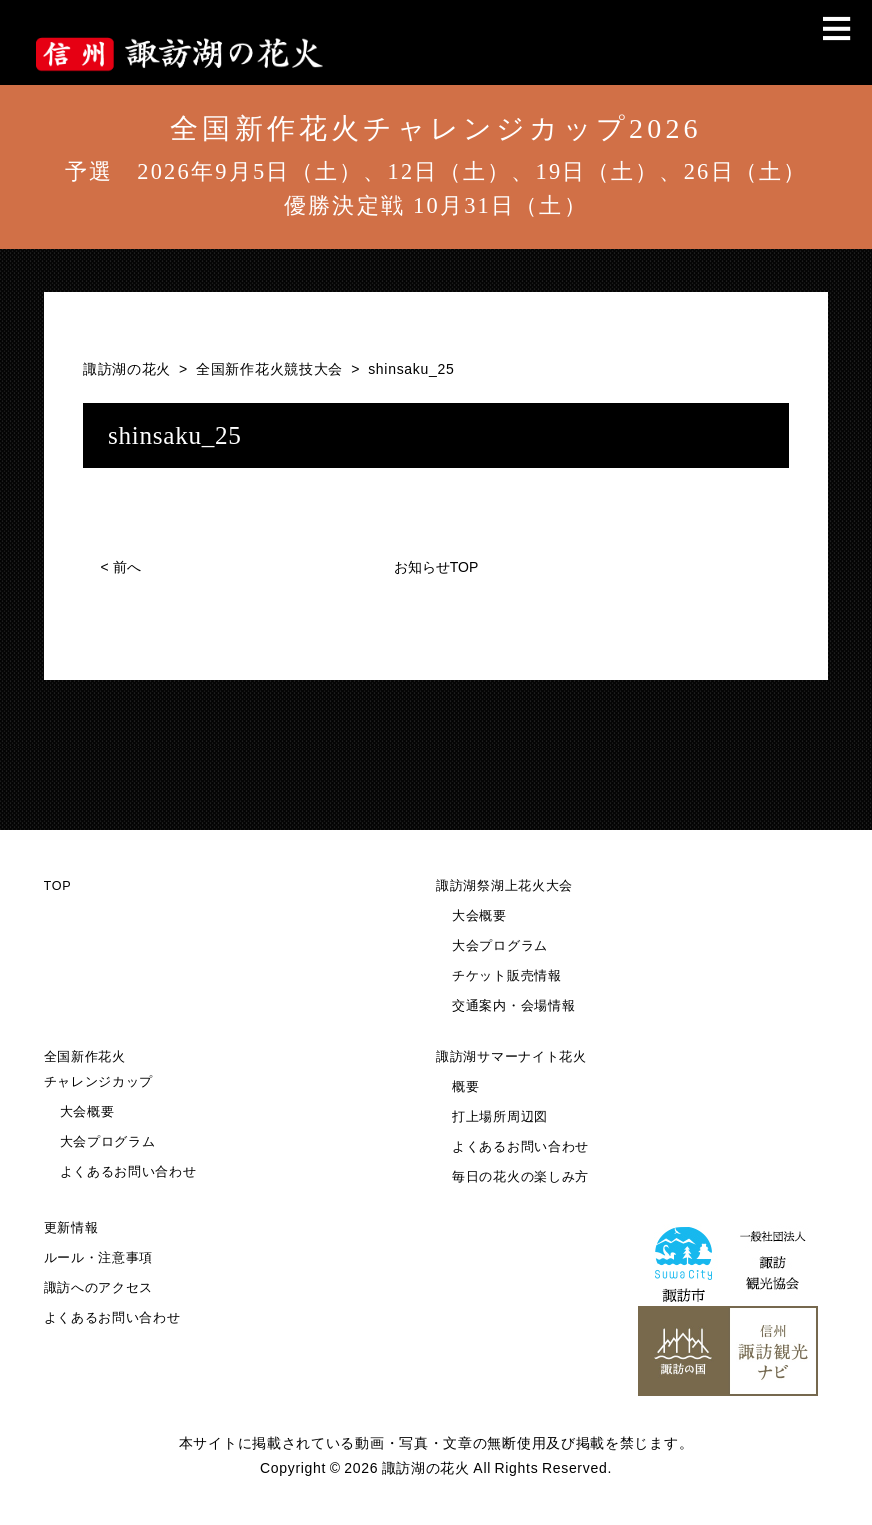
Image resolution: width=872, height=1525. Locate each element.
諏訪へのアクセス (99, 1288)
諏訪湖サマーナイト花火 (511, 1057)
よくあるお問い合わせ (128, 1172)
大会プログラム (500, 946)
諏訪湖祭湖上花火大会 (504, 886)
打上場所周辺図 (500, 1117)
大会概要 (479, 916)
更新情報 (71, 1228)
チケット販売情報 (507, 976)
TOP (58, 886)
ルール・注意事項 (99, 1258)
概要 (465, 1087)
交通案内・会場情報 (513, 1006)
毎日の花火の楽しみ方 (520, 1177)
